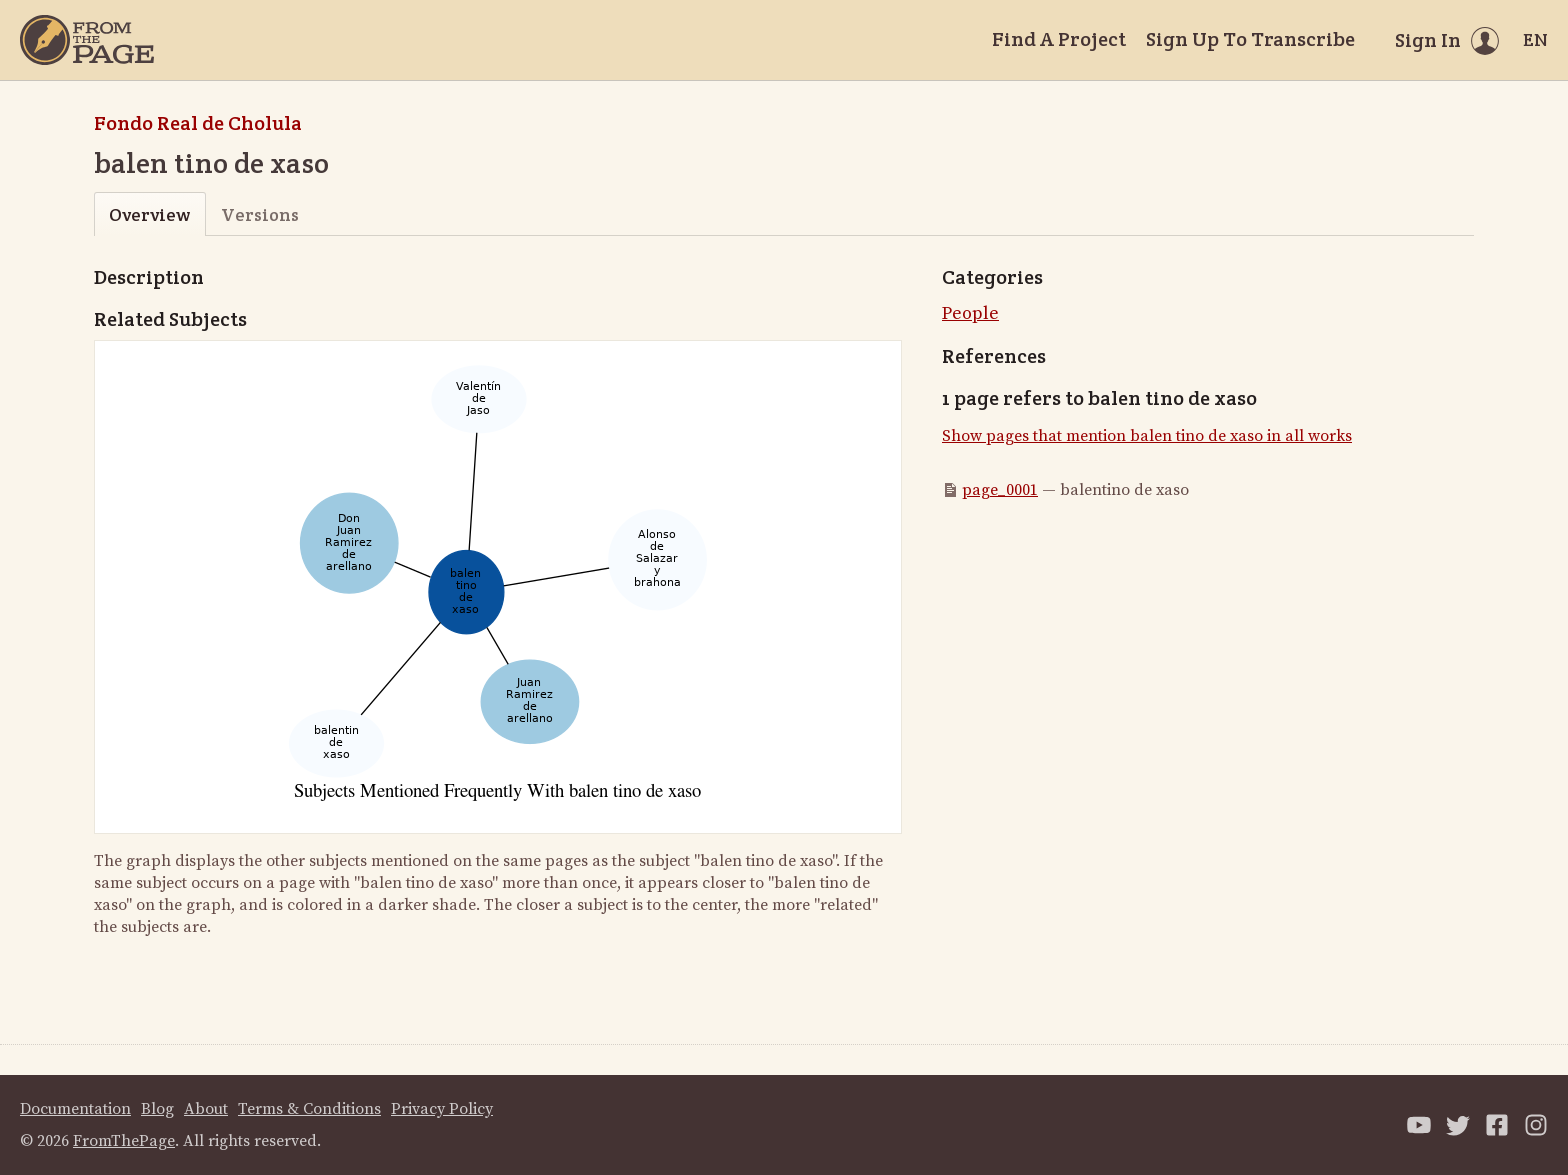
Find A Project (1059, 39)
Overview (149, 214)
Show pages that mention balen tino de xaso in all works (1147, 436)
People (970, 313)
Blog (157, 1109)
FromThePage (124, 1141)
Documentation (75, 1109)
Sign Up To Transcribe (1250, 39)
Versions (260, 214)
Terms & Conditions (309, 1109)
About (206, 1109)
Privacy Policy (442, 1109)
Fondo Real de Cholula (198, 123)
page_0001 (1000, 490)
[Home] (87, 40)
